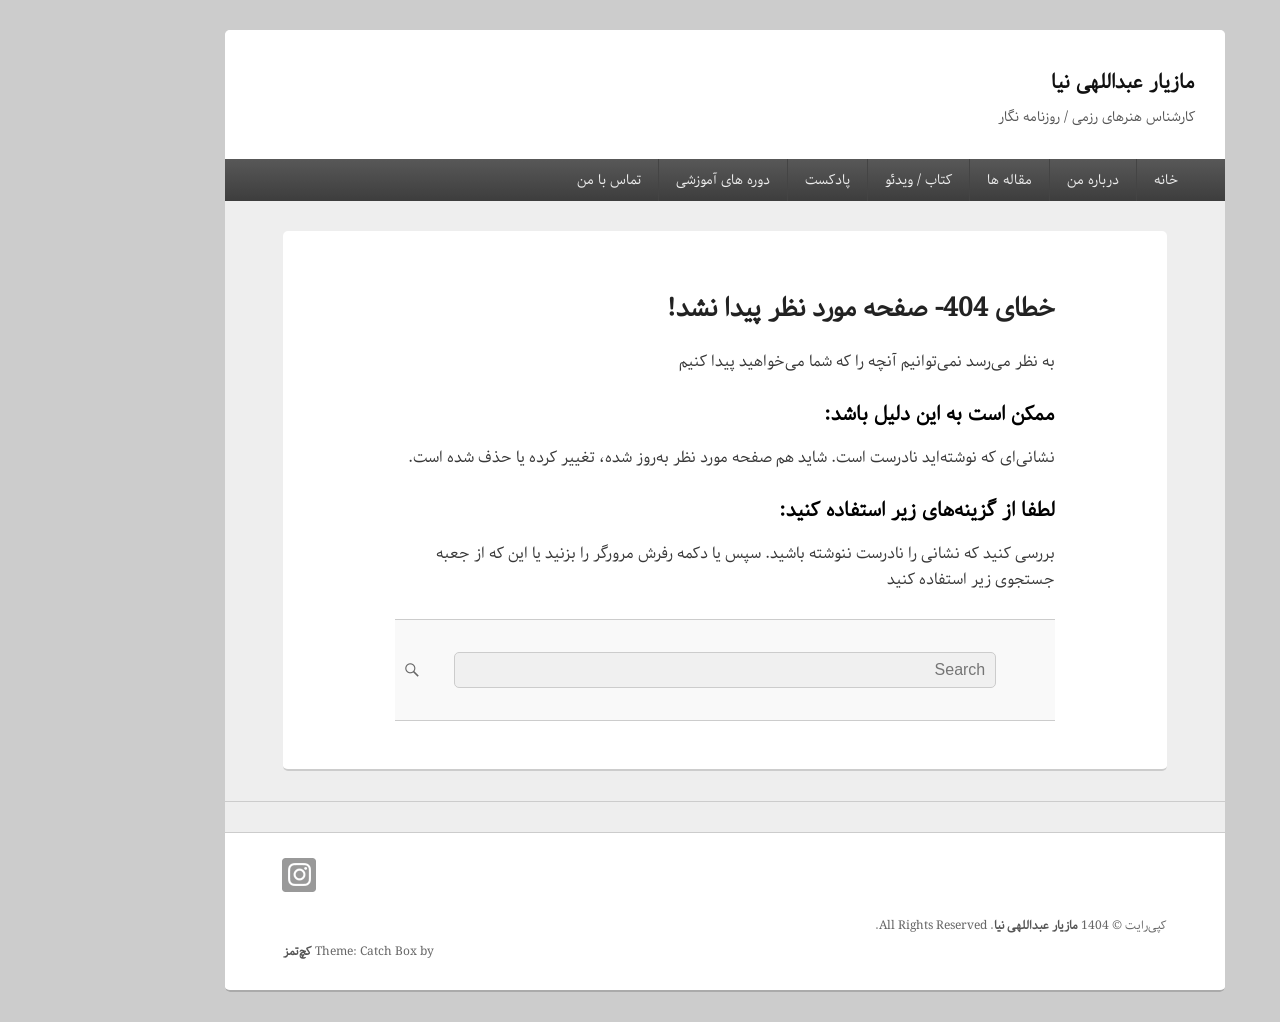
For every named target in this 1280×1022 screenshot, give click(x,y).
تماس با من (524, 180)
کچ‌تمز (212, 951)
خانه (1081, 180)
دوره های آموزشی (638, 180)
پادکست (742, 180)
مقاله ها (924, 180)
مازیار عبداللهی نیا (1038, 82)
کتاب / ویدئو (833, 180)
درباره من (1008, 180)
